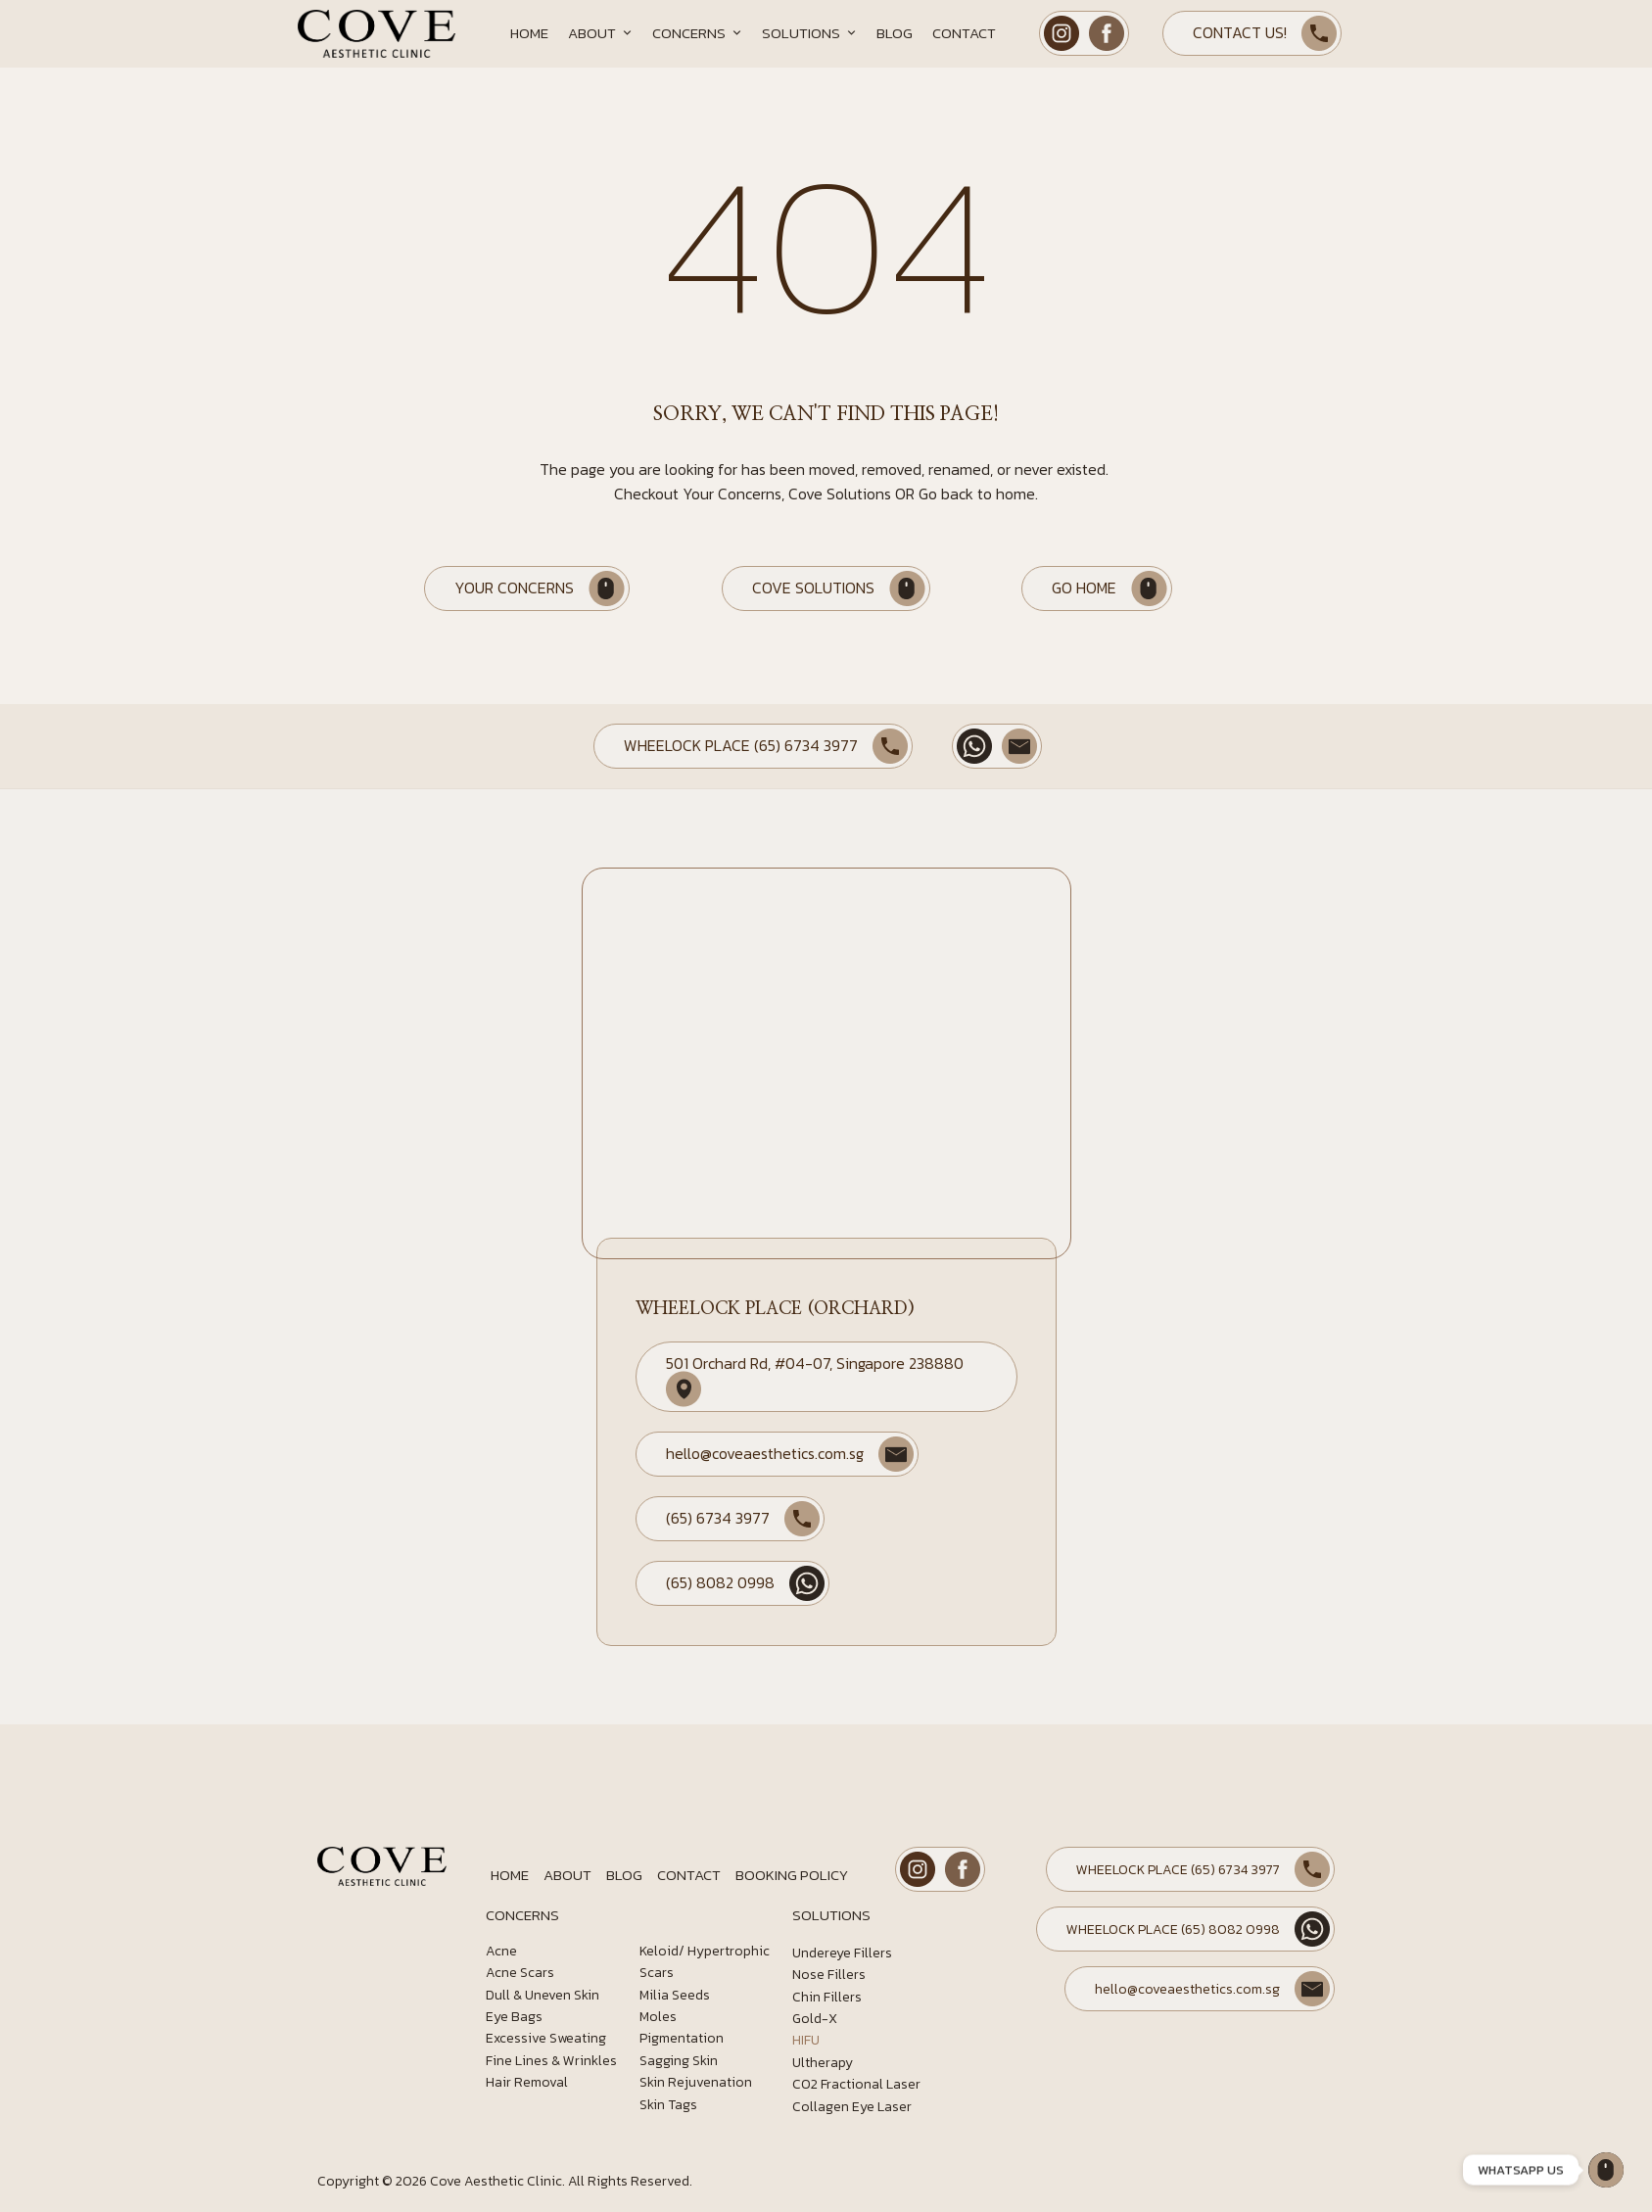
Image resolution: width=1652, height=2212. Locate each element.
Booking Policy (791, 1874)
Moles (658, 2016)
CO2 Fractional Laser (856, 2084)
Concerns (697, 33)
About (600, 33)
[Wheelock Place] (1606, 2170)
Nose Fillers (829, 1974)
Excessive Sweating (546, 2038)
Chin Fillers (827, 1997)
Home (529, 33)
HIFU (806, 2040)
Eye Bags (514, 2016)
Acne (501, 1951)
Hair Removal (527, 2082)
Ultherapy (822, 2062)
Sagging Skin (678, 2060)
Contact (964, 33)
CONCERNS (522, 1915)
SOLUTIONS (831, 1915)
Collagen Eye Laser (852, 2106)
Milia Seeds (674, 1995)
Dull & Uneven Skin (542, 1995)
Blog (894, 33)
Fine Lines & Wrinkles (551, 2060)
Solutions (809, 33)
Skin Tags (668, 2104)
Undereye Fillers (842, 1953)
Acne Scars (520, 1972)
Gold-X (814, 2018)
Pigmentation (681, 2038)
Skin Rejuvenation (695, 2082)
